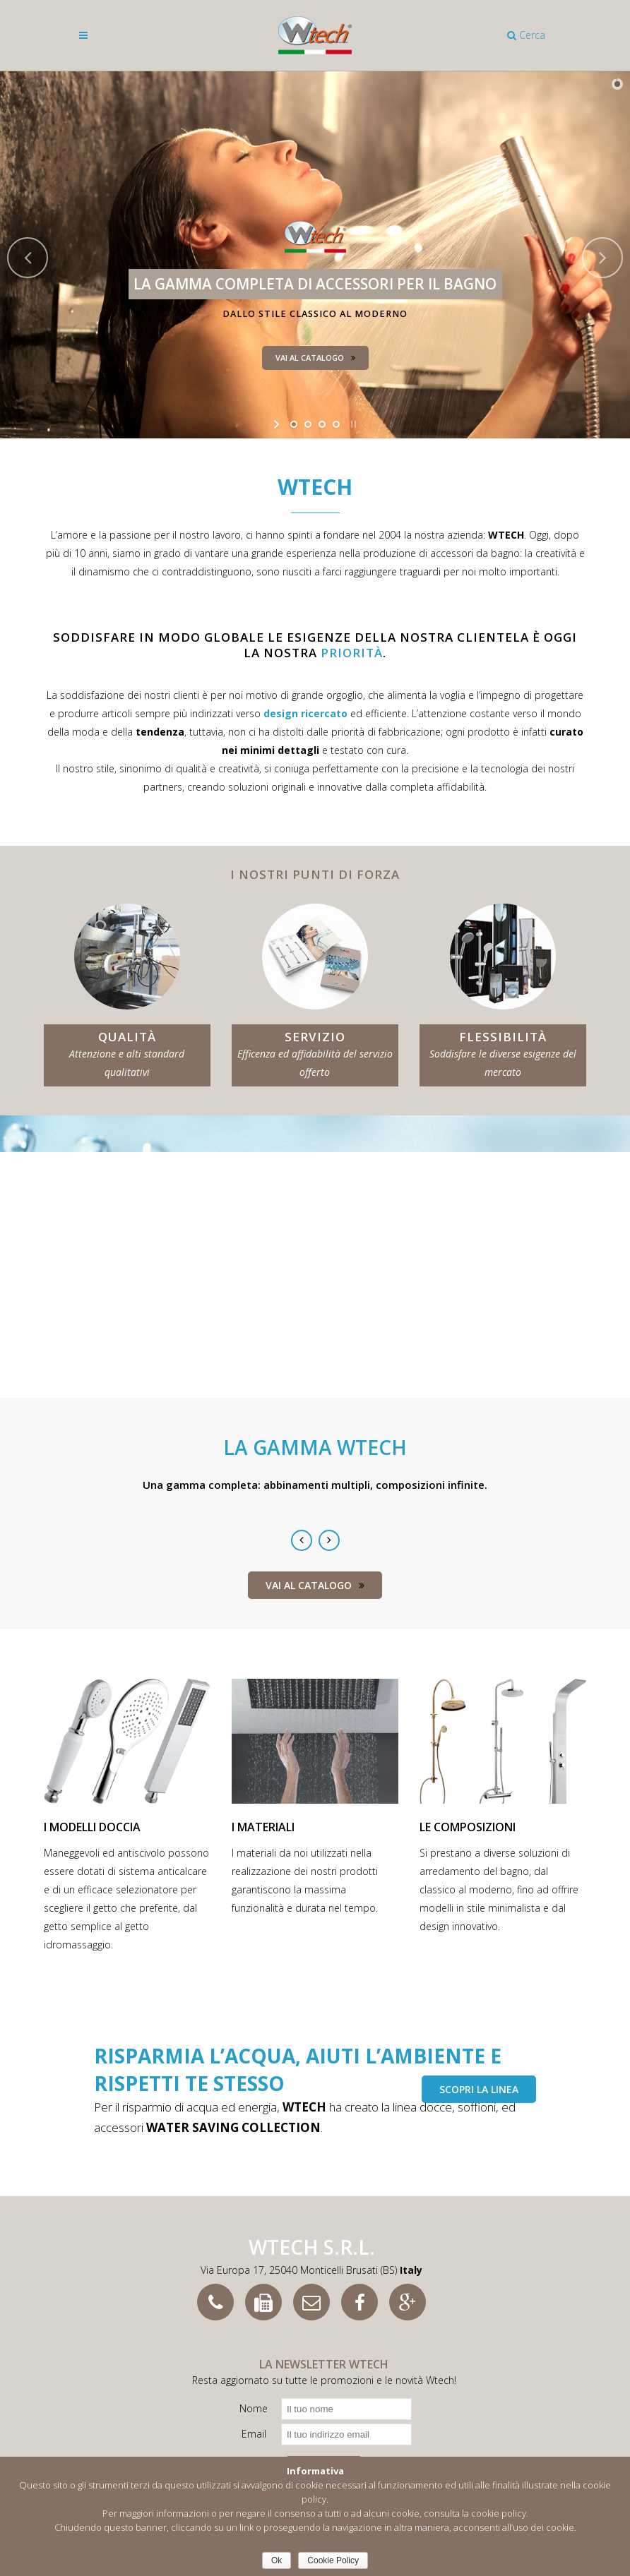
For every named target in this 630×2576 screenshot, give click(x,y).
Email (254, 2433)
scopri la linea (478, 2089)
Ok (276, 2560)
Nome (253, 2408)
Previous (301, 1540)
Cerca (526, 35)
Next (329, 1540)
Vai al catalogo (315, 1585)
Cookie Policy (333, 2560)
